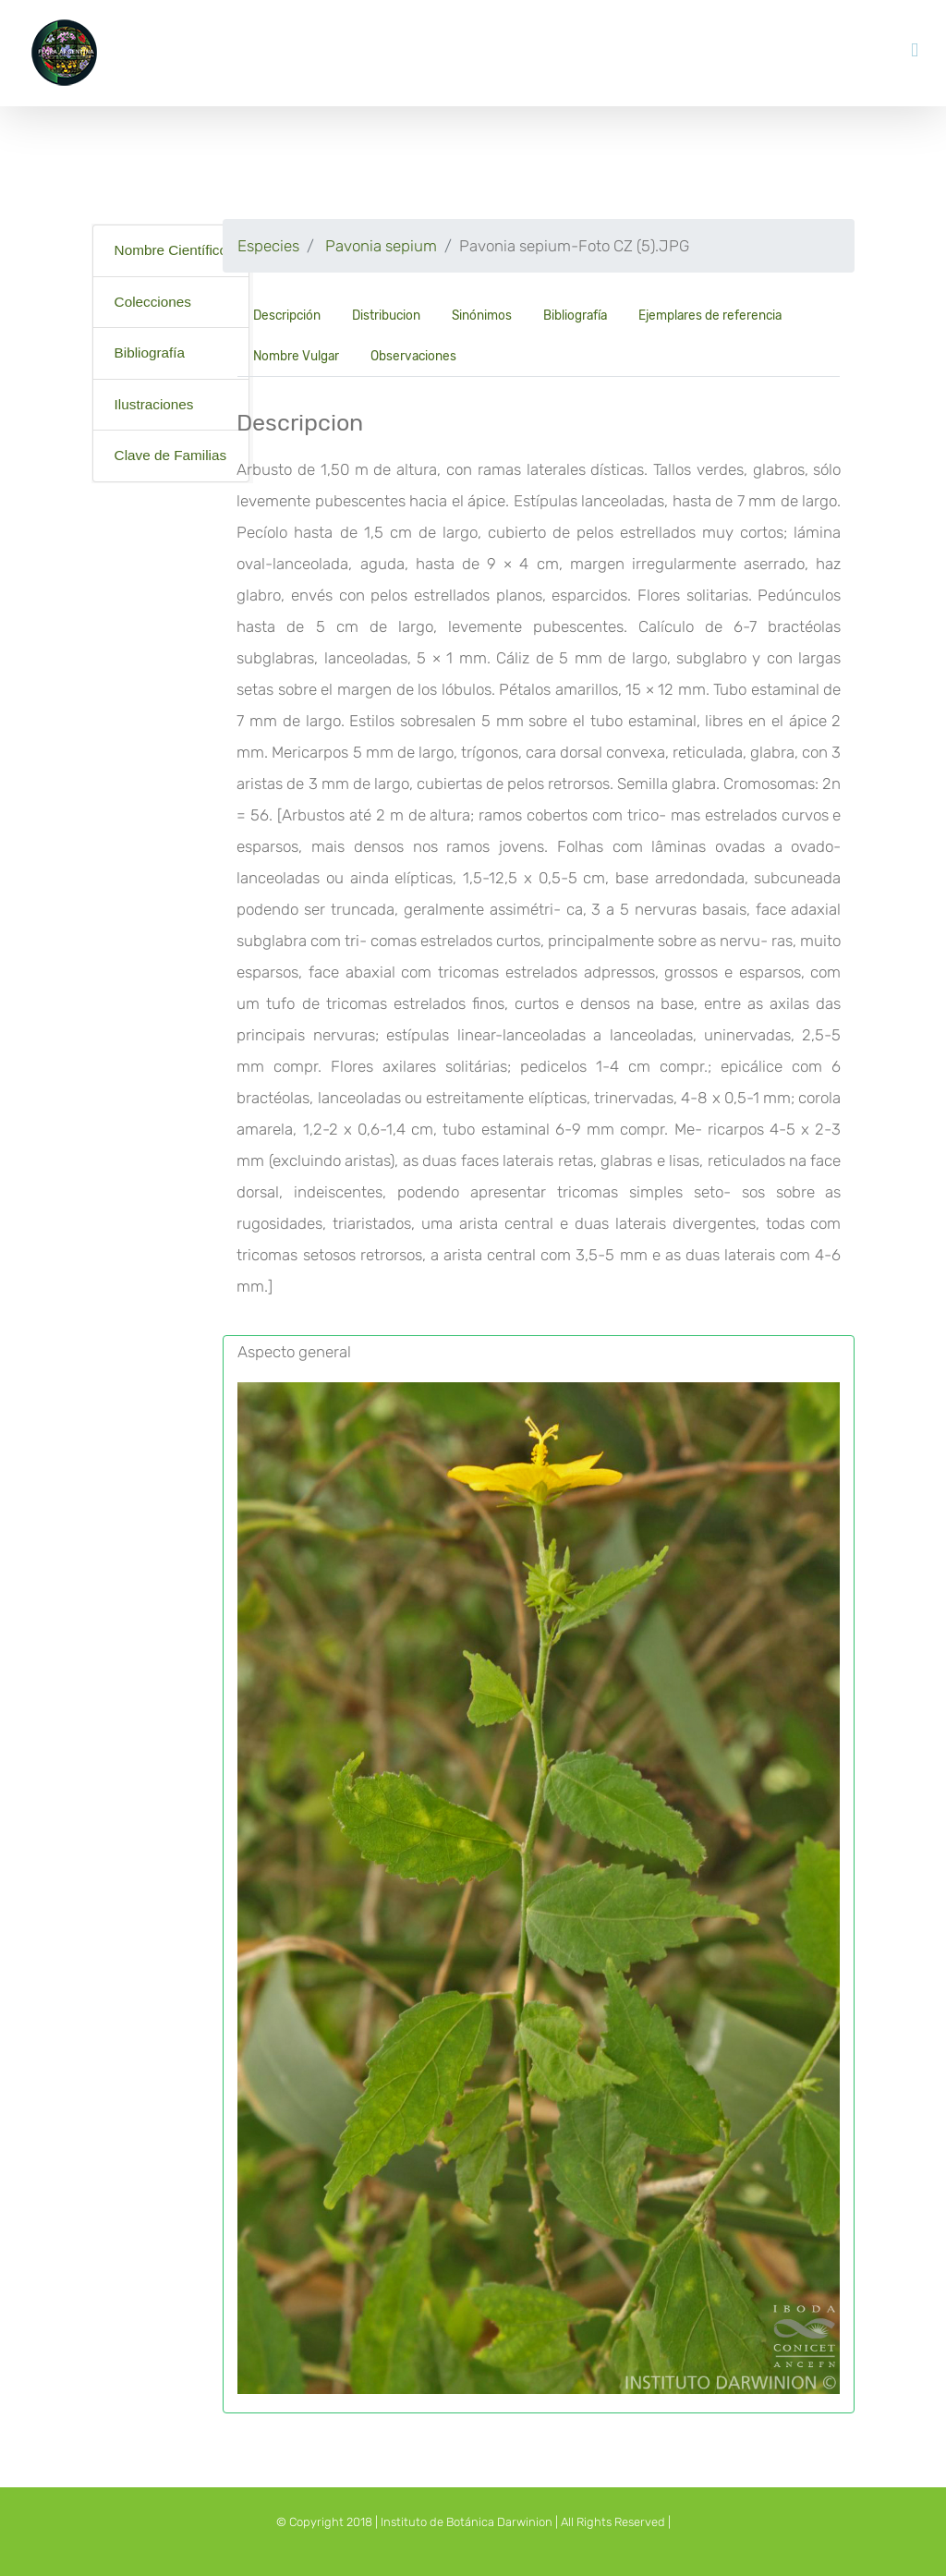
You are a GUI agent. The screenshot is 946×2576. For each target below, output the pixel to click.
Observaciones (413, 355)
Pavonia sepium (381, 246)
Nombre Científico (171, 250)
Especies (268, 246)
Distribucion (386, 315)
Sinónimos (482, 315)
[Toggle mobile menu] (914, 50)
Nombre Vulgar (296, 355)
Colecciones (153, 302)
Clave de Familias (171, 455)
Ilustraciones (154, 404)
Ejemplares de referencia (710, 315)
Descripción (287, 315)
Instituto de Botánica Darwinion (466, 2522)
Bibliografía (150, 352)
